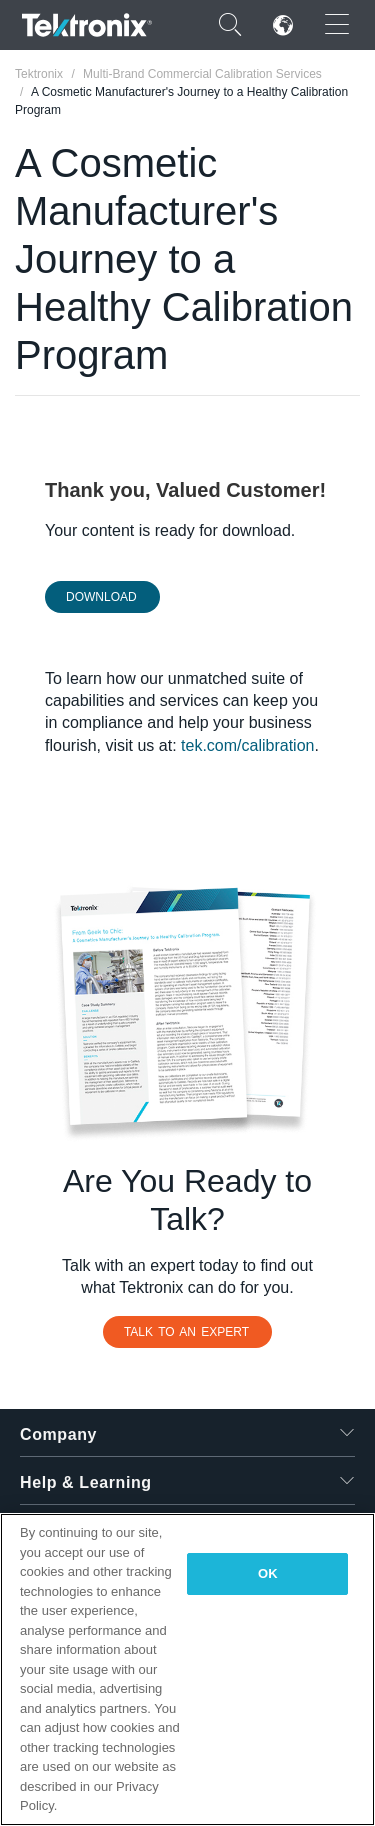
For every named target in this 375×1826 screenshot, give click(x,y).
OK (268, 1573)
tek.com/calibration (247, 745)
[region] (187, 1669)
